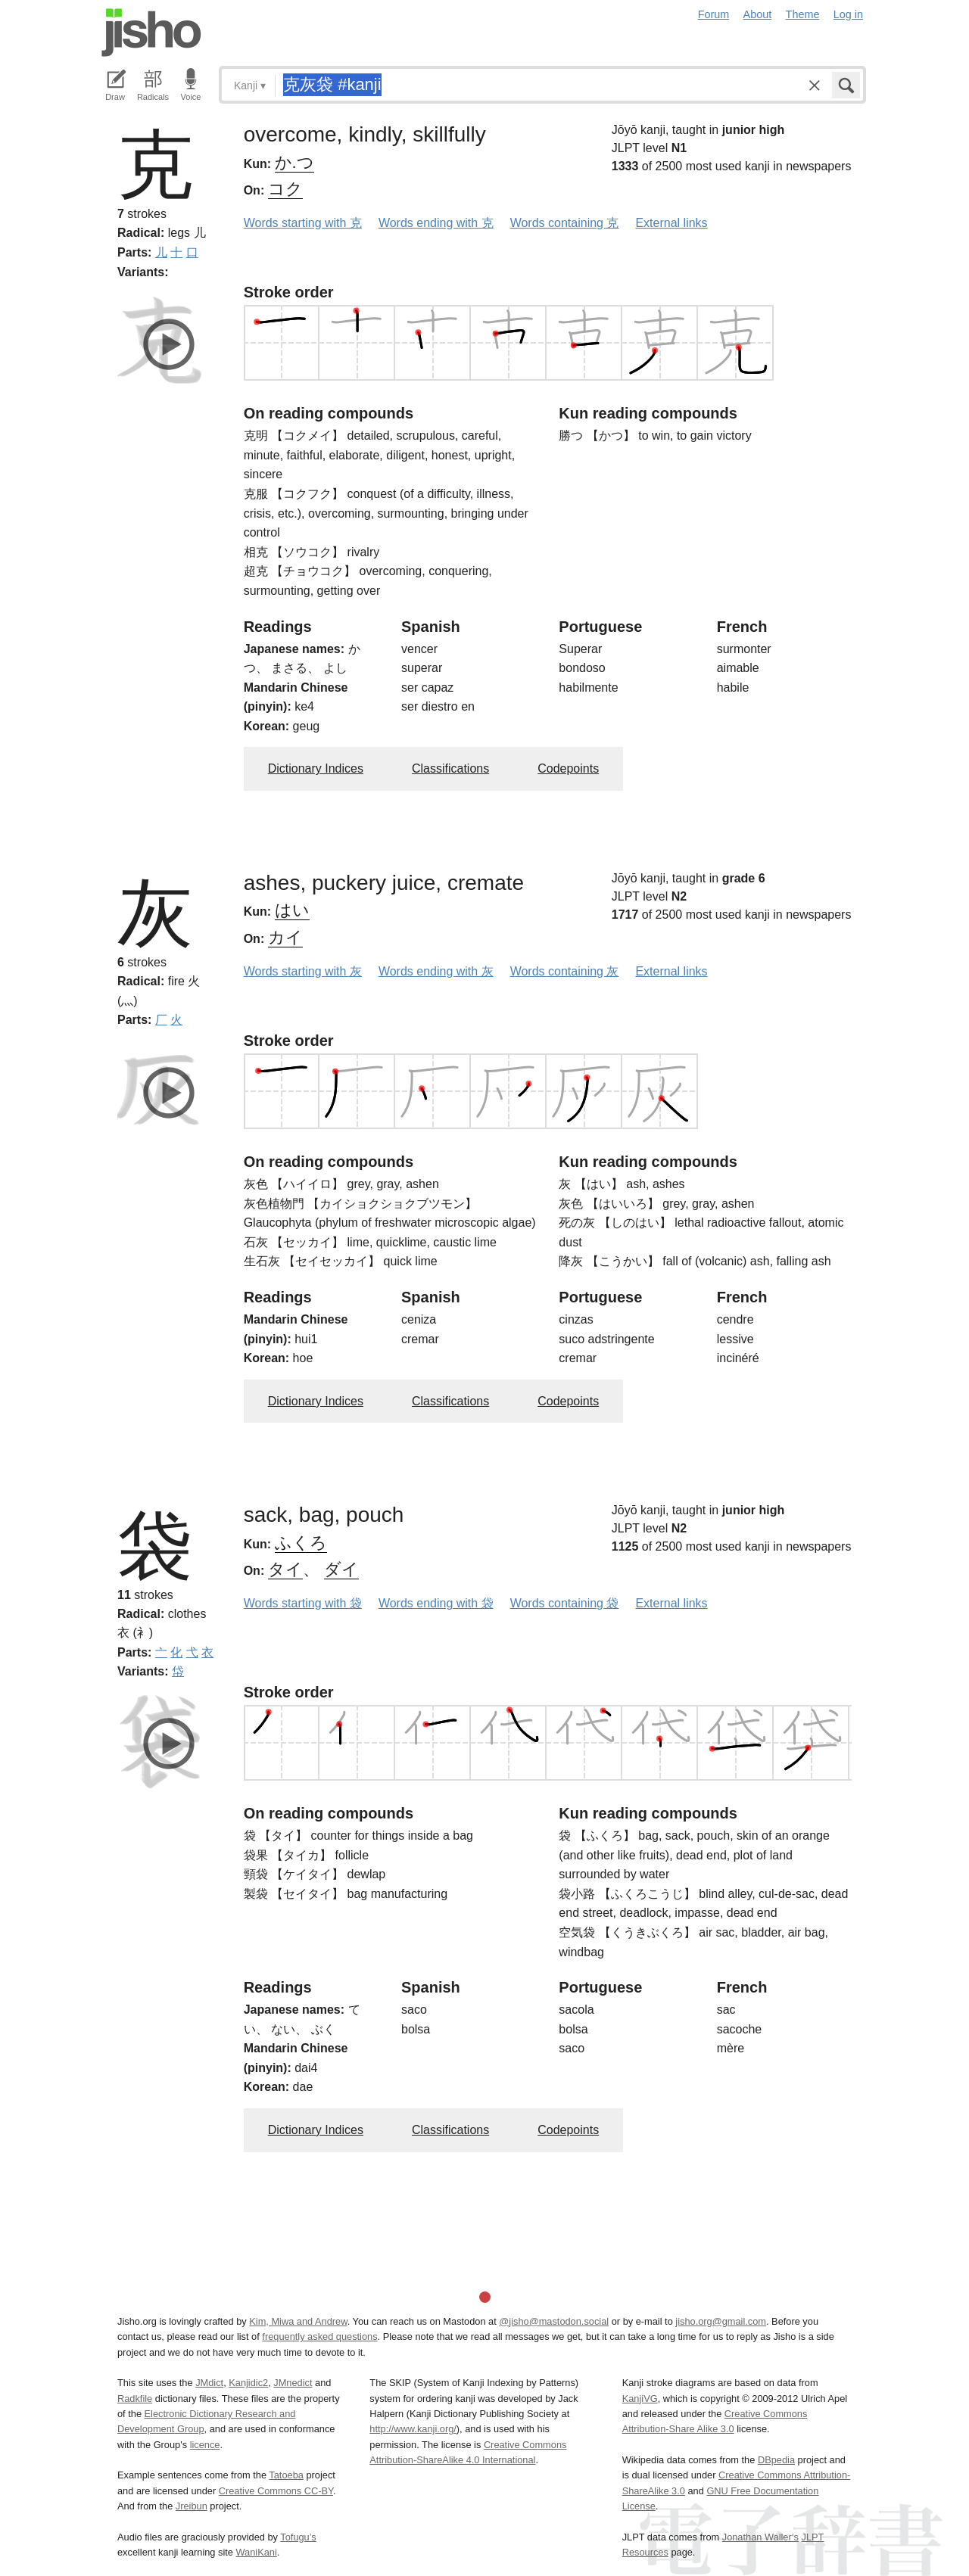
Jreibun (191, 2506)
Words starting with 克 (303, 222)
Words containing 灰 (564, 971)
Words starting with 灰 (303, 971)
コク (285, 188)
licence (205, 2444)
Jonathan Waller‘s (760, 2537)
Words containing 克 (564, 222)
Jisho (151, 32)
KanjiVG (640, 2398)
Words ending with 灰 (436, 971)
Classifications (450, 768)
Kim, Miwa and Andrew (298, 2321)
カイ (285, 937)
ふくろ (301, 1542)
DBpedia (776, 2460)
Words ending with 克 (436, 222)
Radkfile (134, 2398)
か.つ (294, 162)
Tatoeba (286, 2475)
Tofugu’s (298, 2537)
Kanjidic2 (248, 2382)
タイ (285, 1569)
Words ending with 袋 (436, 1603)
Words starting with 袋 (303, 1603)
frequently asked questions (319, 2336)
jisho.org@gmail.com (720, 2321)
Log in (848, 14)
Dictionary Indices (315, 768)
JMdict (209, 2382)
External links (671, 222)
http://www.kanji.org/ (412, 2428)
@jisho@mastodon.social (554, 2321)
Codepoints (568, 768)
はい (292, 910)
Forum (714, 14)
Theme (803, 14)
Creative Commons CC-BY (276, 2491)
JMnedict (292, 2382)
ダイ (341, 1569)
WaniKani (256, 2552)
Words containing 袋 (564, 1603)
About (757, 14)
